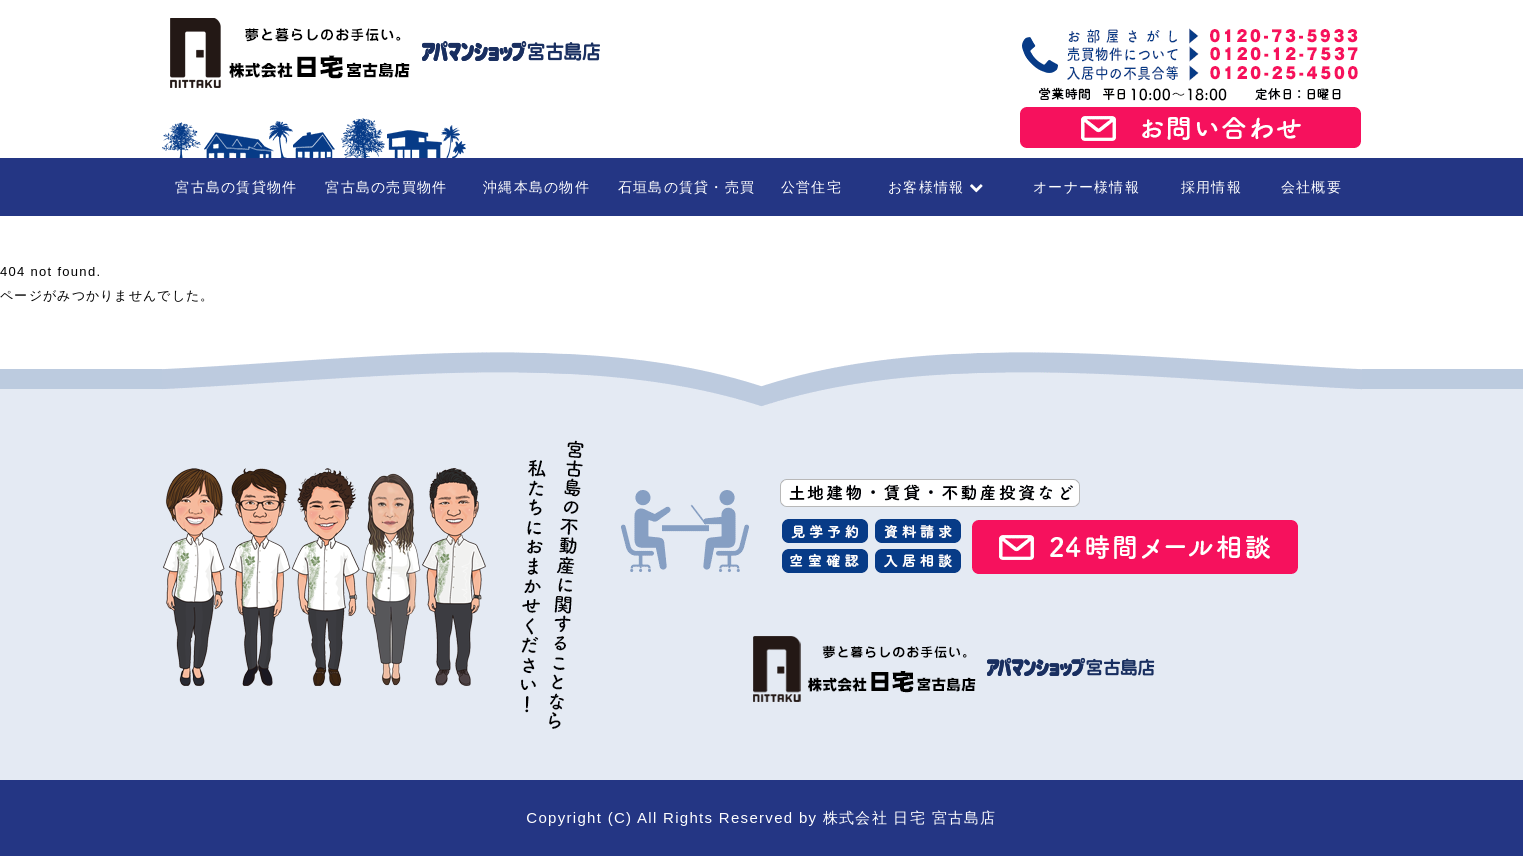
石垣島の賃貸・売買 (687, 187)
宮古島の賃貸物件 (236, 187)
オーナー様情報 (1086, 187)
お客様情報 (936, 187)
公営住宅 (811, 187)
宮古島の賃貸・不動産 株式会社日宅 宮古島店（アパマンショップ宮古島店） (382, 53)
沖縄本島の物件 (536, 187)
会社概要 (1311, 187)
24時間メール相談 (1135, 547)
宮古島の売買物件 (386, 187)
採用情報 (1211, 187)
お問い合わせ (1191, 128)
